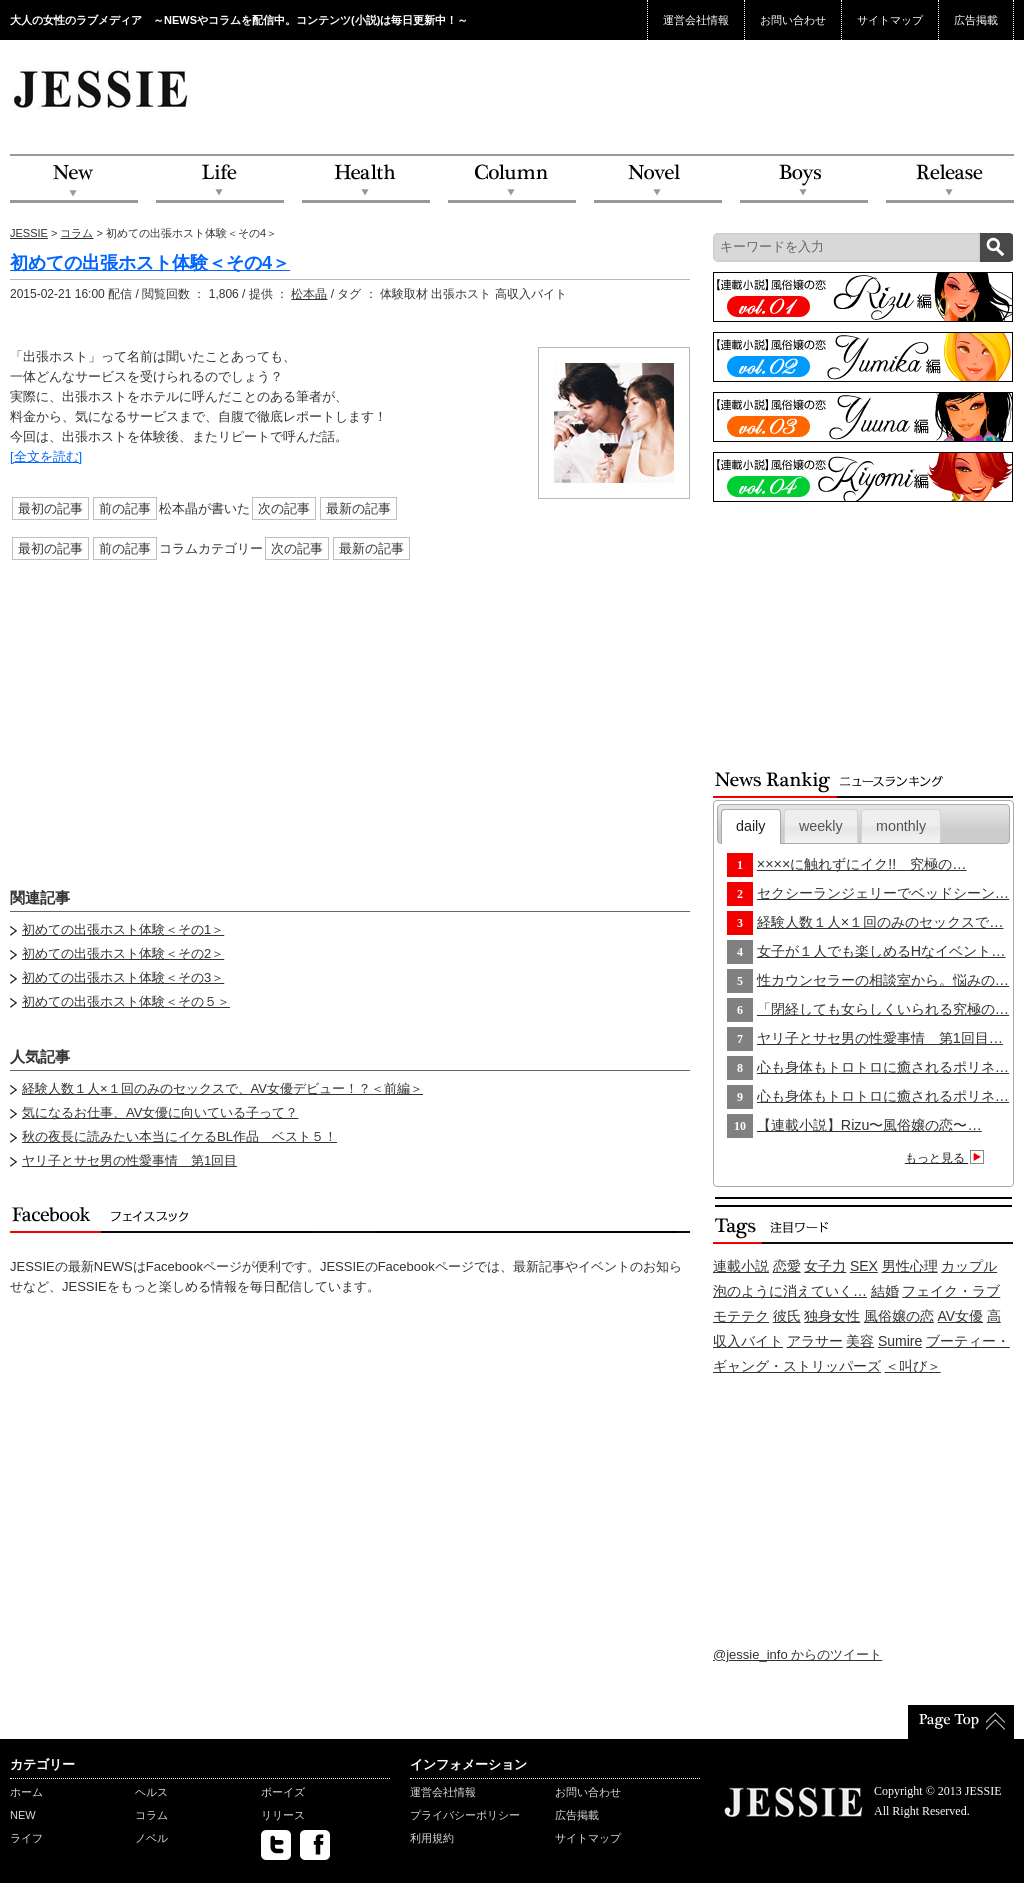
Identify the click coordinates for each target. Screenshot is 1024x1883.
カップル (969, 1266)
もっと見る (947, 1158)
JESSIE (29, 233)
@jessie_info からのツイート (797, 1654)
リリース (283, 1815)
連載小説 (741, 1266)
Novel (658, 179)
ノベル (151, 1838)
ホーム (26, 1792)
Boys (804, 179)
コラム (76, 233)
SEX (864, 1266)
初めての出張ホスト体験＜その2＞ (123, 953)
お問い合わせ (793, 20)
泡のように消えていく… (790, 1291)
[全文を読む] (46, 456)
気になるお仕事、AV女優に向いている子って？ (160, 1112)
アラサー (815, 1341)
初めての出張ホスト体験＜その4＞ (150, 263)
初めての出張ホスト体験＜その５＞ (126, 1001)
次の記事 (284, 508)
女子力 (825, 1266)
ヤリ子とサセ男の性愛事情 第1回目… (880, 1038)
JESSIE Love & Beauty (102, 88)
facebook (315, 1845)
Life (220, 179)
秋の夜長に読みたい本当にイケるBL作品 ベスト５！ (179, 1136)
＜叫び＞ (913, 1366)
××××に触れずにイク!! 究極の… (862, 864)
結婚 (885, 1291)
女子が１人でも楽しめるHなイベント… (881, 951)
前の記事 (125, 508)
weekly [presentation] (821, 826)
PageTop (961, 1722)
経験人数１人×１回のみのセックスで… (880, 922)
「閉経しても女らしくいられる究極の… (883, 1009)
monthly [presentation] (901, 826)
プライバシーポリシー (465, 1815)
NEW (74, 179)
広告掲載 (976, 20)
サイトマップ (890, 20)
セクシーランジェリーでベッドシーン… (883, 893)
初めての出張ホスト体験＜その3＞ (123, 977)
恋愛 (787, 1266)
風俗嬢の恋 (899, 1316)
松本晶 (309, 294)
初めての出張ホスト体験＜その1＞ (123, 929)
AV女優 (961, 1316)
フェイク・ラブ (951, 1291)
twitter (276, 1845)
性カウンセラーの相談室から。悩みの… (883, 980)
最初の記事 (50, 508)
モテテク (741, 1316)
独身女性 (832, 1316)
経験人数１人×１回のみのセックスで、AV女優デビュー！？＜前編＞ (222, 1088)
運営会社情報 (696, 20)
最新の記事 (358, 508)
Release (950, 179)
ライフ (26, 1838)
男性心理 (910, 1266)
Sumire (900, 1341)
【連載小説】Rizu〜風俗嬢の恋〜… (869, 1125)
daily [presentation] (750, 826)
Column (512, 179)
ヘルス (151, 1792)
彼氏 (787, 1316)
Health (366, 179)
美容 (860, 1341)
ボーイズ (283, 1792)
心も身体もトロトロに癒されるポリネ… (883, 1067)
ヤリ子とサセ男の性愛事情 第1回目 (129, 1160)
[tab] (751, 826)
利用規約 (432, 1838)
